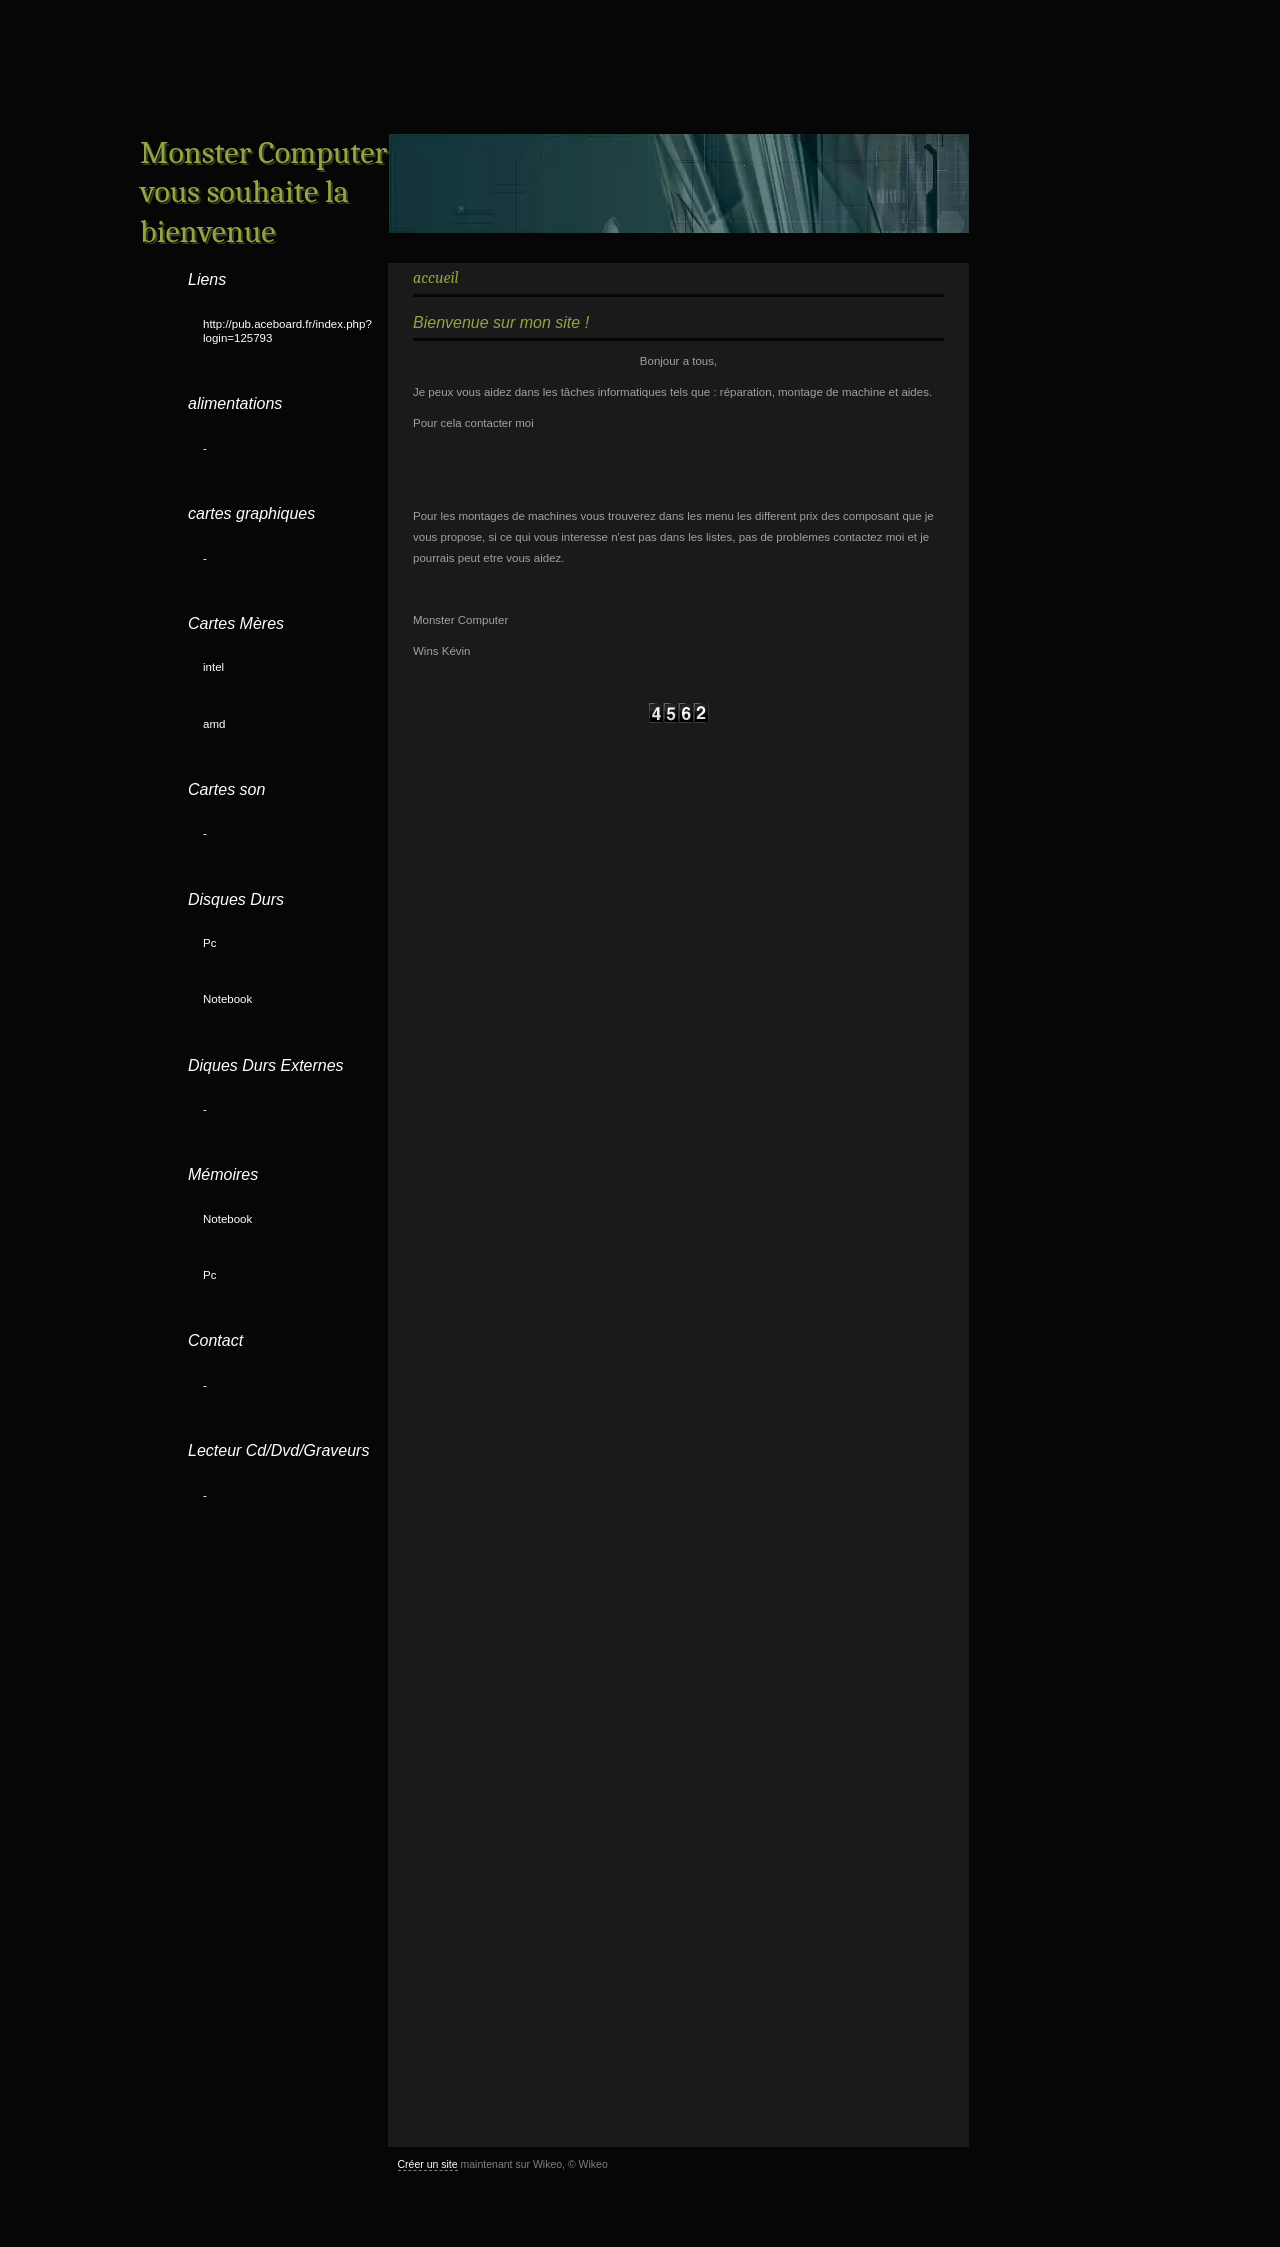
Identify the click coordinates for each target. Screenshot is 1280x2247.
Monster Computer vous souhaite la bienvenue (263, 192)
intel (213, 667)
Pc (209, 943)
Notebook (227, 999)
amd (214, 724)
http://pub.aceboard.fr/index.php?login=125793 (287, 331)
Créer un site (428, 2164)
